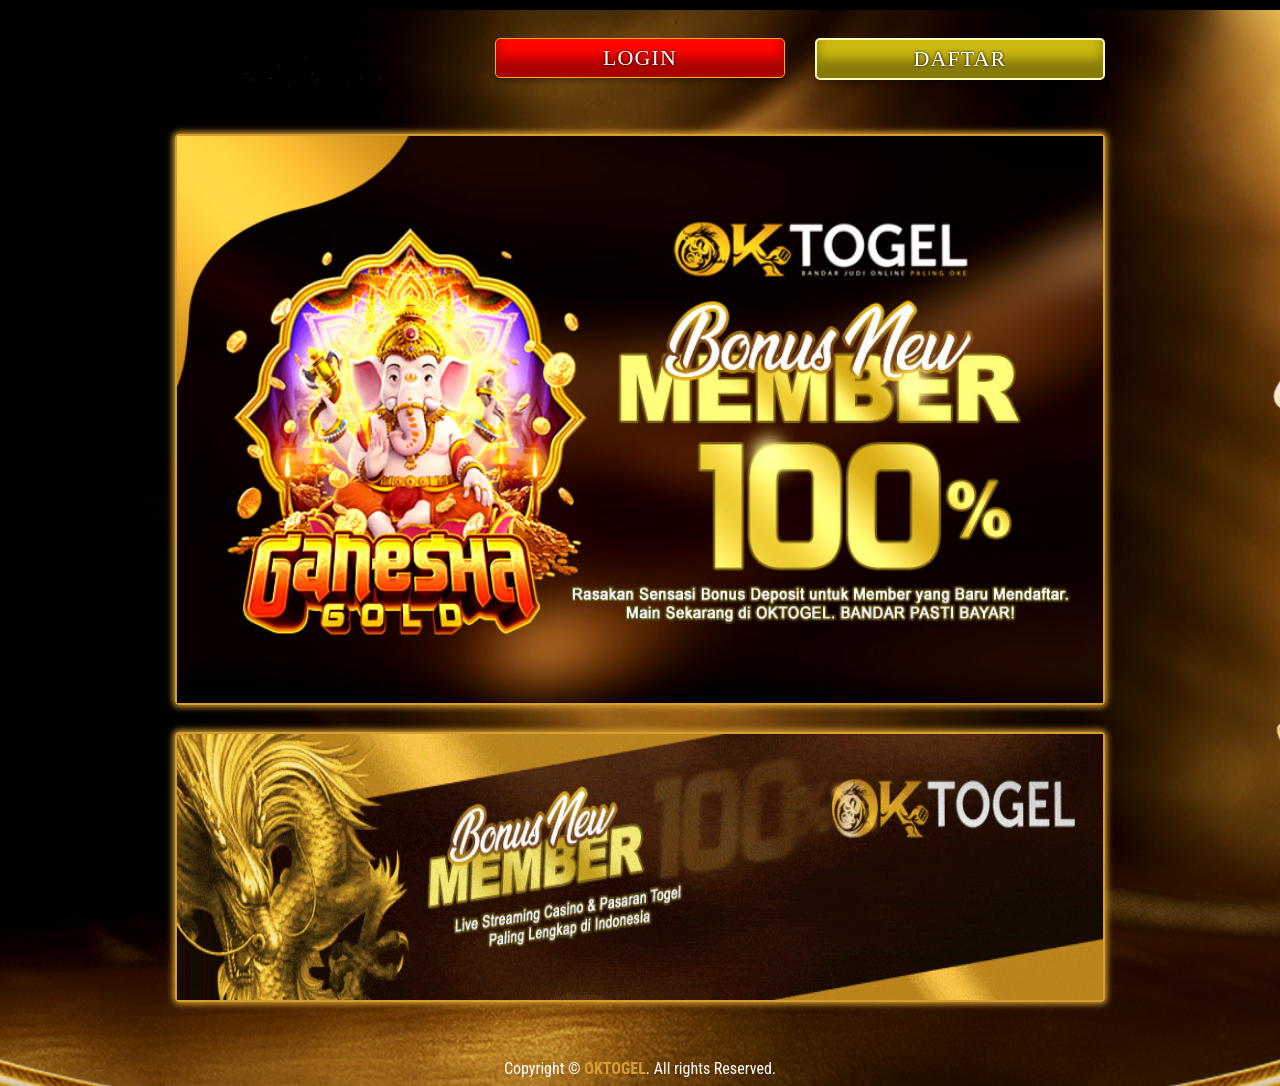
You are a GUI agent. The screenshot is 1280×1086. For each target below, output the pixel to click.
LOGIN (640, 57)
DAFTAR (960, 58)
